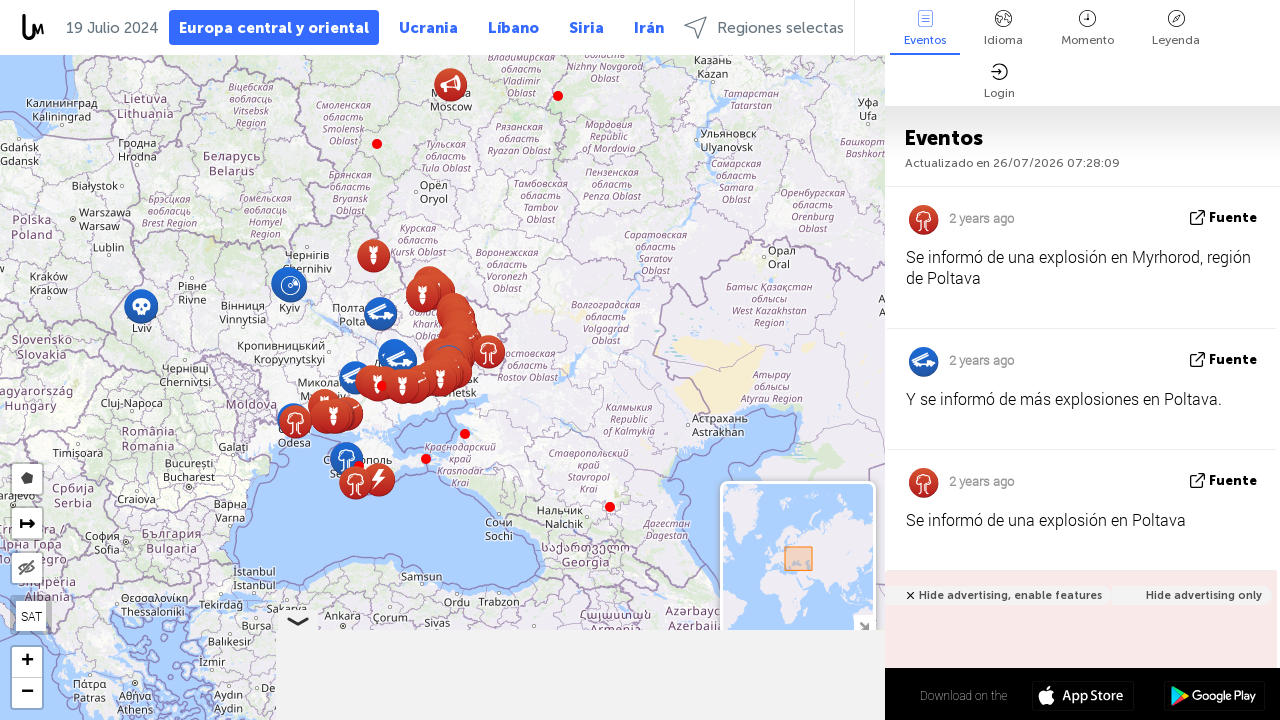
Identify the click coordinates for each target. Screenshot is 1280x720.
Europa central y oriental (274, 28)
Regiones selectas (764, 27)
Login (999, 81)
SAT (31, 616)
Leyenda (1176, 28)
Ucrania (428, 28)
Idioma (1003, 28)
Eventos (925, 28)
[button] (426, 459)
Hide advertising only (1204, 595)
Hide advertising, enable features (1010, 595)
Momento (1087, 28)
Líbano (513, 28)
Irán (649, 28)
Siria (586, 28)
